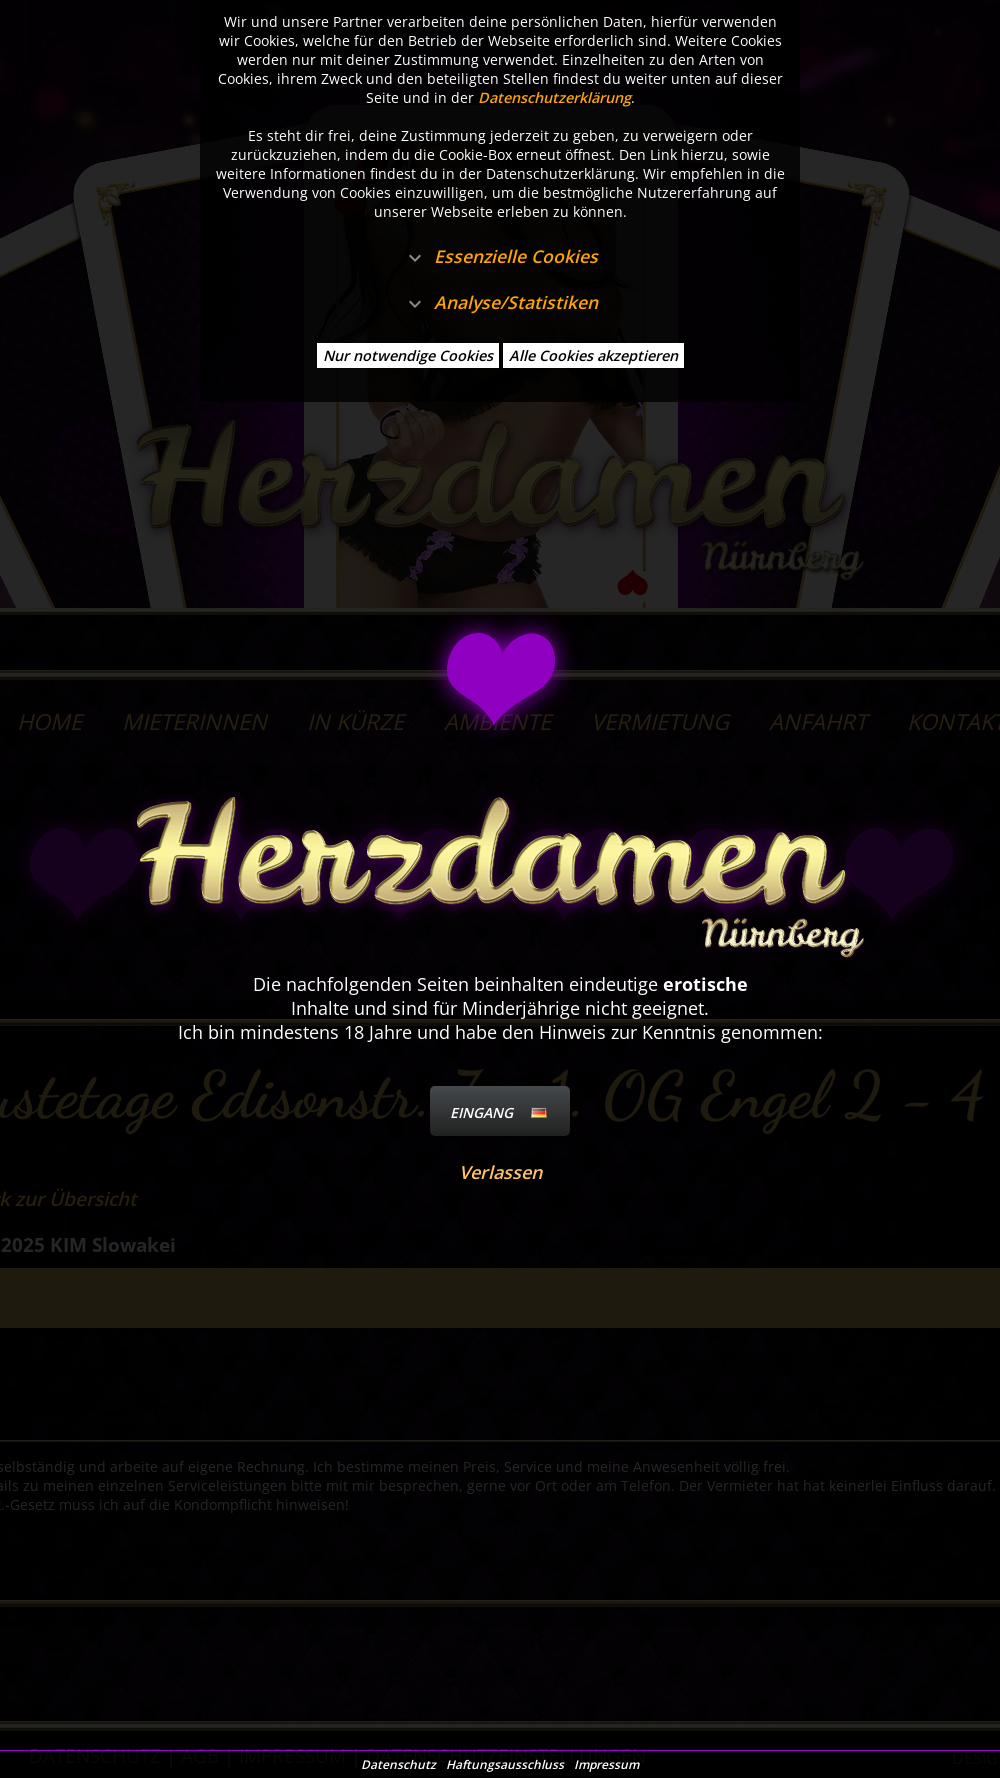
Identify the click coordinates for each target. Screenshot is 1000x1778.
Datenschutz (398, 1764)
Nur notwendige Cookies (408, 355)
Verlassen (500, 1172)
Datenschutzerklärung (554, 97)
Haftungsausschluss (505, 1764)
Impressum (606, 1764)
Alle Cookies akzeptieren (593, 355)
